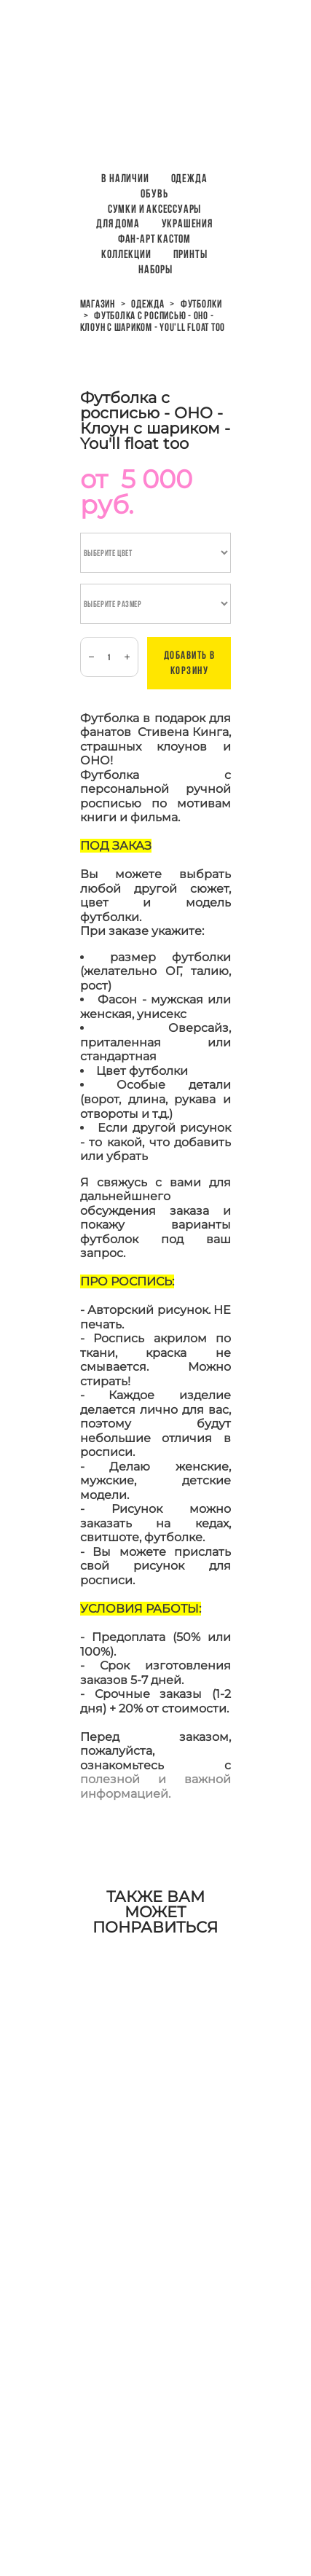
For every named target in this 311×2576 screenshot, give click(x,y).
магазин (97, 304)
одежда (148, 304)
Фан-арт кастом (154, 238)
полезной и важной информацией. (156, 1786)
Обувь (154, 193)
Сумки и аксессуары (154, 209)
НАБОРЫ (155, 269)
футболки (201, 304)
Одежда (189, 178)
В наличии (125, 178)
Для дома (117, 223)
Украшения (187, 223)
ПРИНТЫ (190, 254)
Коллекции (126, 254)
